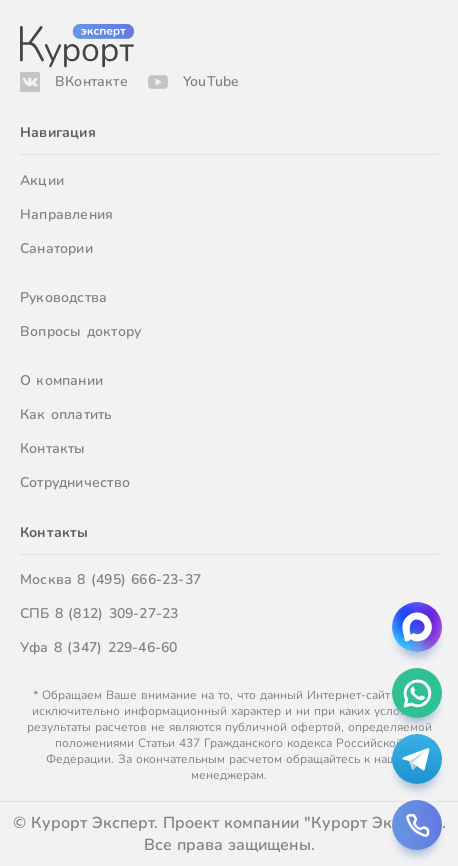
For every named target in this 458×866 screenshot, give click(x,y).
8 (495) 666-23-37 (139, 579)
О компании (61, 380)
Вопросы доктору (80, 331)
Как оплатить (66, 414)
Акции (42, 180)
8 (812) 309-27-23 (117, 613)
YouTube (211, 81)
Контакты (53, 448)
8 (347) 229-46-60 (116, 647)
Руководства (63, 297)
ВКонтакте (91, 81)
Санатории (56, 248)
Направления (66, 214)
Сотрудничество (75, 482)
